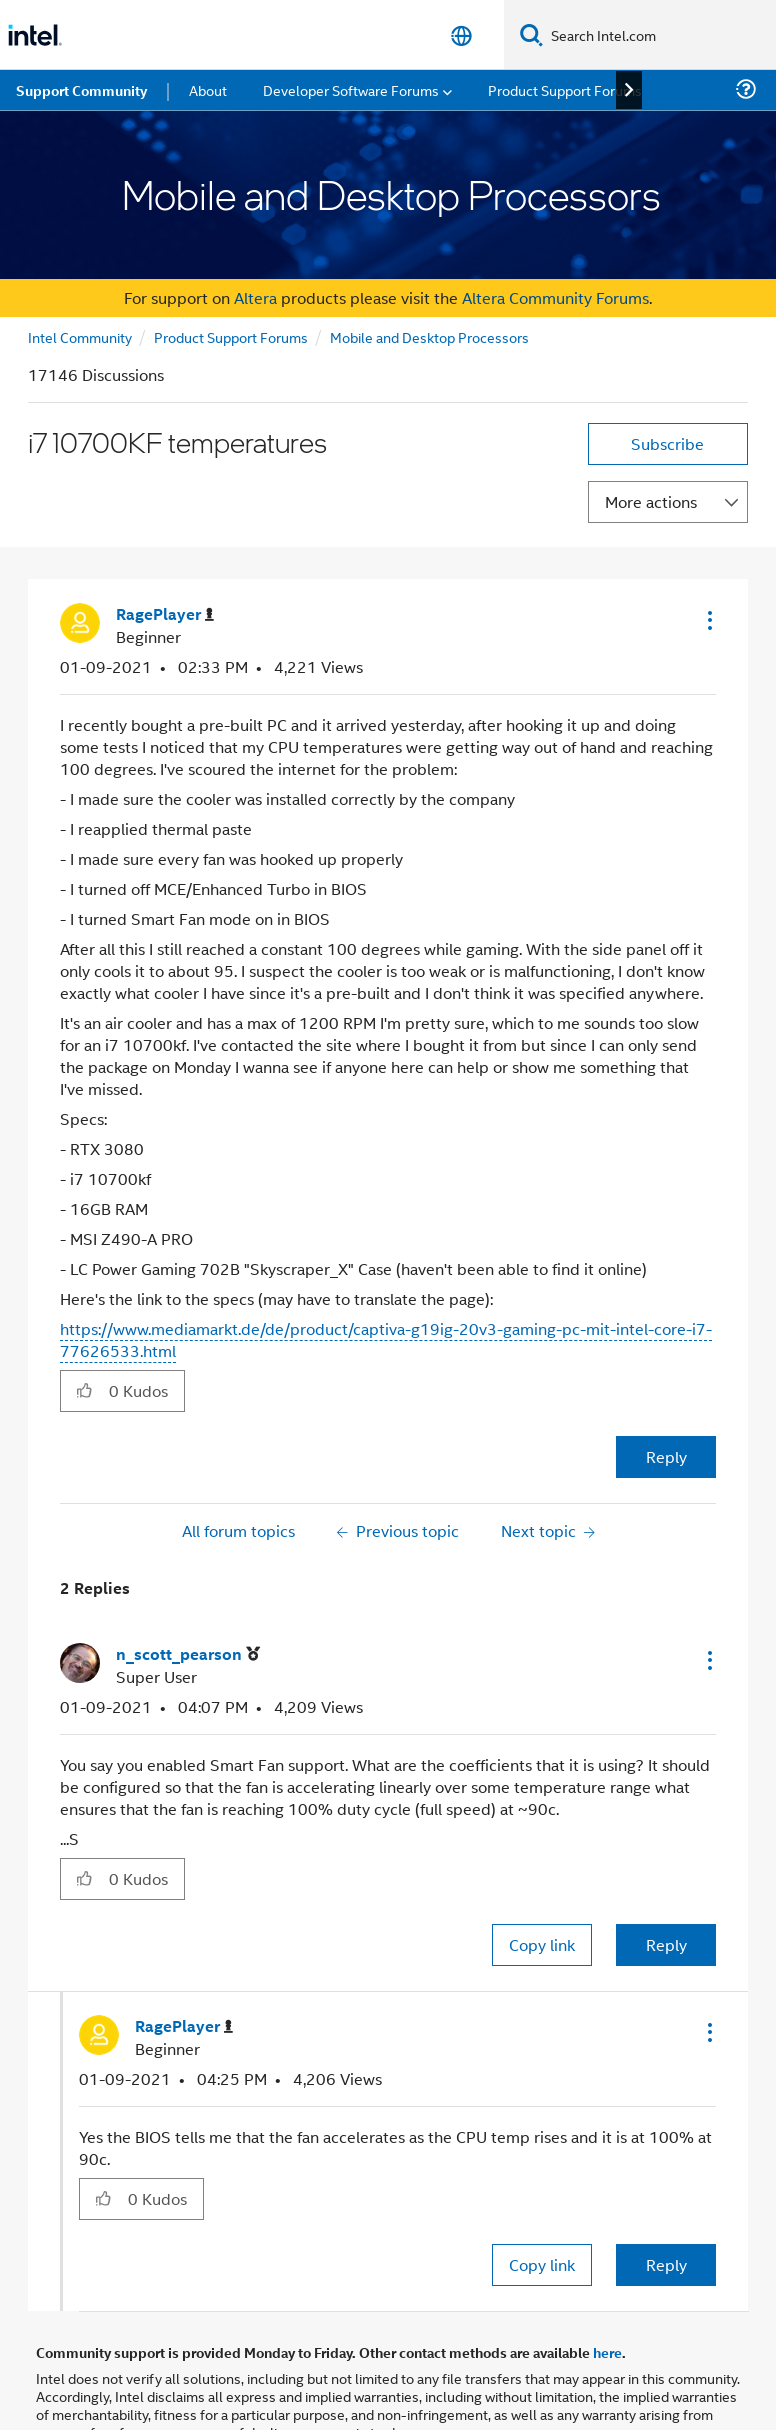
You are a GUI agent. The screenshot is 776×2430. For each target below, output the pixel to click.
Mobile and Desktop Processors (429, 336)
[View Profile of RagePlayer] (165, 614)
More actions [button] (651, 501)
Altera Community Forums (555, 297)
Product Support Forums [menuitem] (565, 89)
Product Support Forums (231, 336)
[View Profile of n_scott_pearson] (188, 1654)
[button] (708, 620)
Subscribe (667, 443)
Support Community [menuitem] (81, 90)
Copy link (542, 1944)
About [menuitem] (208, 89)
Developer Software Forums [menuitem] (351, 89)
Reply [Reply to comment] (666, 1944)
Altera (255, 297)
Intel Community (80, 336)
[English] (461, 35)
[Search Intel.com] (659, 35)
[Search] (531, 34)
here (607, 2352)
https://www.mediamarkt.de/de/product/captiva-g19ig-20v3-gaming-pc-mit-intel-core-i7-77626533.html (386, 1339)
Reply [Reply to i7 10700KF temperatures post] (666, 1456)
